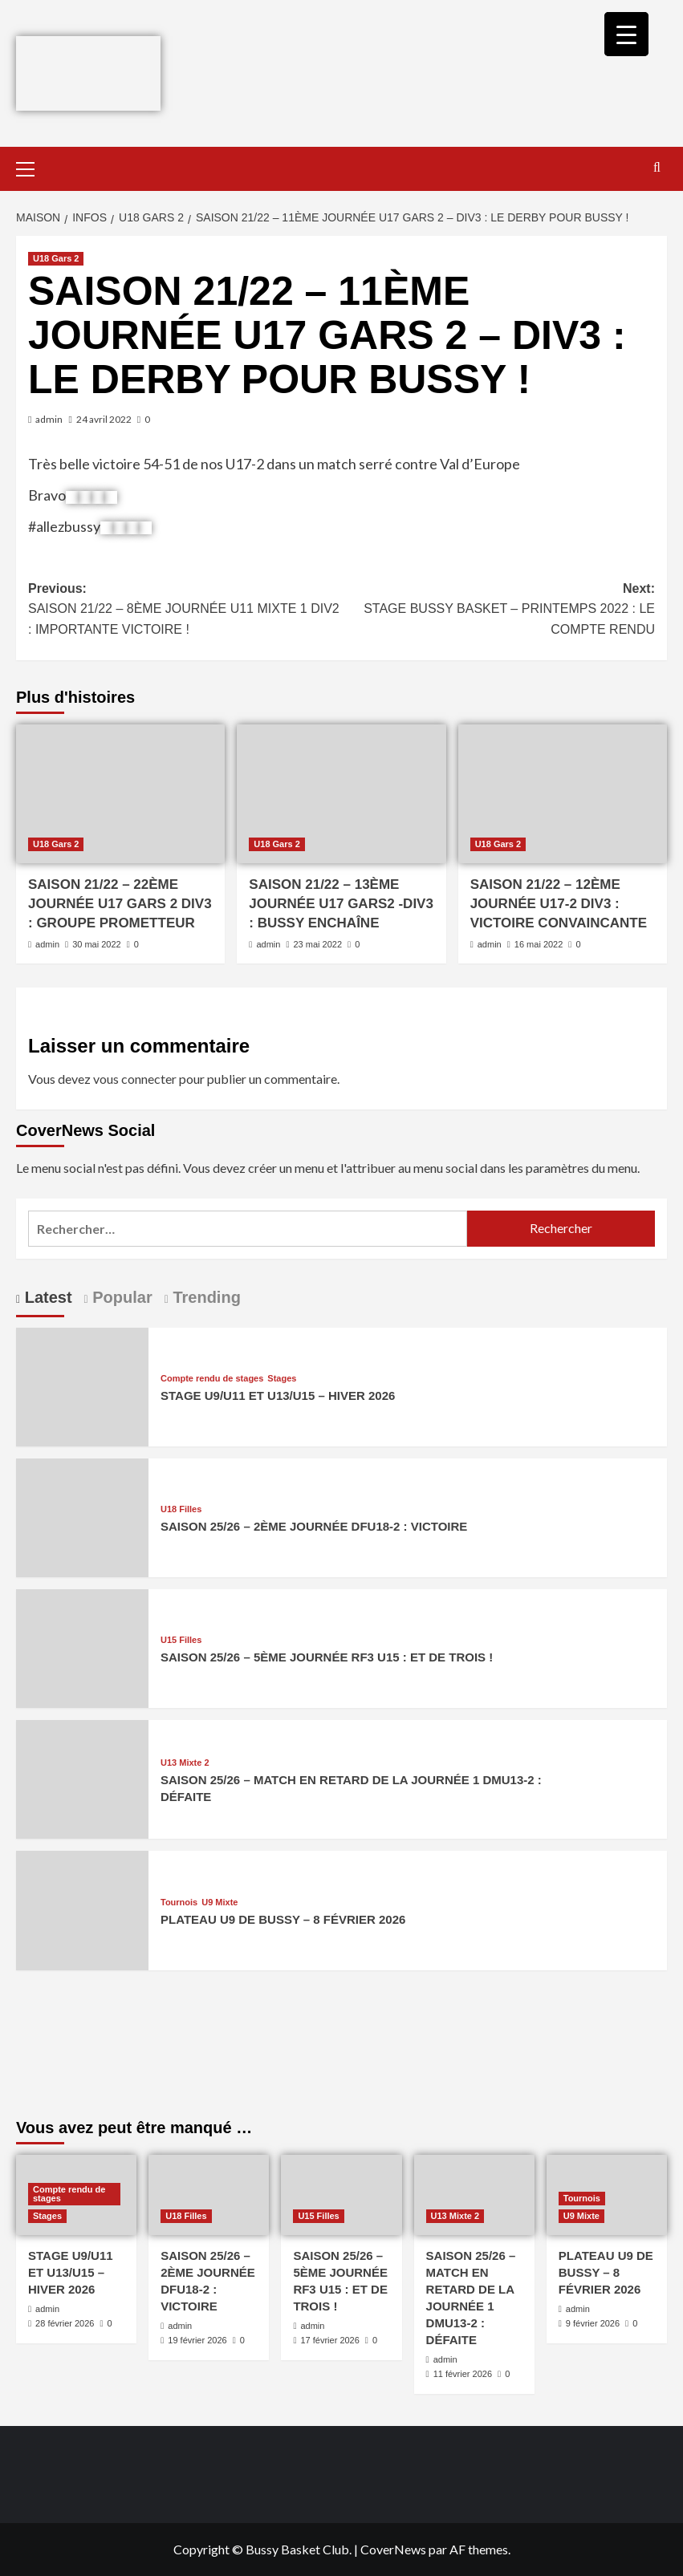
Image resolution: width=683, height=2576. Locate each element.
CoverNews (393, 2549)
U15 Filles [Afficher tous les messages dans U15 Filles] (181, 1640)
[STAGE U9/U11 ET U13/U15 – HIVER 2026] (82, 1385)
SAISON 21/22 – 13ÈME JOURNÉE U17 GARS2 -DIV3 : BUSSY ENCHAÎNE (341, 904)
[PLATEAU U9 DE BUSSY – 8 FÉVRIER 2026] (82, 1909)
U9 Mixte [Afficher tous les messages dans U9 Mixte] (219, 1902)
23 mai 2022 (317, 944)
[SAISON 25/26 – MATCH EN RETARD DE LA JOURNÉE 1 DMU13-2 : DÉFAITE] (82, 1777)
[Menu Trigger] (626, 34)
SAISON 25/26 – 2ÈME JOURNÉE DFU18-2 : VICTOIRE (314, 1526)
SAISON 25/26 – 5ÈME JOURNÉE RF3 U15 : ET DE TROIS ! (327, 1657)
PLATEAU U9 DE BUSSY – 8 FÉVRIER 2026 (283, 1919)
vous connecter (135, 1078)
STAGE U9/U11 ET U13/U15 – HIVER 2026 (278, 1395)
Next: (499, 611)
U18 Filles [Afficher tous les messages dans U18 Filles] (181, 1509)
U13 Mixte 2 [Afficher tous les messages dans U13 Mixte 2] (185, 1763)
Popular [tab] (120, 1297)
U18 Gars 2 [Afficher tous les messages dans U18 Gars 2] (56, 258)
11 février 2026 (462, 2374)
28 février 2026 (64, 2323)
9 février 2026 (593, 2323)
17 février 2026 (329, 2340)
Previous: (185, 611)
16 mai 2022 (538, 944)
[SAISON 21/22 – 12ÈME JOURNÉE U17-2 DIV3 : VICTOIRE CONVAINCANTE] (562, 794)
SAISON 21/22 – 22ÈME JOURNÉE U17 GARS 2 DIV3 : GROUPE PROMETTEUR (120, 904)
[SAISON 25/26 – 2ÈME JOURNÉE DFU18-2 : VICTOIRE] (82, 1515)
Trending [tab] (205, 1297)
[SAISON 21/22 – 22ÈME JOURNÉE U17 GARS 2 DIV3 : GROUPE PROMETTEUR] (120, 794)
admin (49, 419)
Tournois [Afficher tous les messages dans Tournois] (179, 1902)
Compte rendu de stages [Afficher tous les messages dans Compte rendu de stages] (212, 1378)
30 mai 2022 (96, 944)
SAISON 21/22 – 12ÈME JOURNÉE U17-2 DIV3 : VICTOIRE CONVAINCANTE (558, 904)
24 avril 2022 (104, 419)
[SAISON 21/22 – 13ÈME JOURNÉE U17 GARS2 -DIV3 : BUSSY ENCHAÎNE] (341, 794)
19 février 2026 (197, 2340)
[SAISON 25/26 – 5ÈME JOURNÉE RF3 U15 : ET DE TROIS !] (82, 1646)
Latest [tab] (45, 1297)
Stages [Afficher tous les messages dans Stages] (281, 1378)
